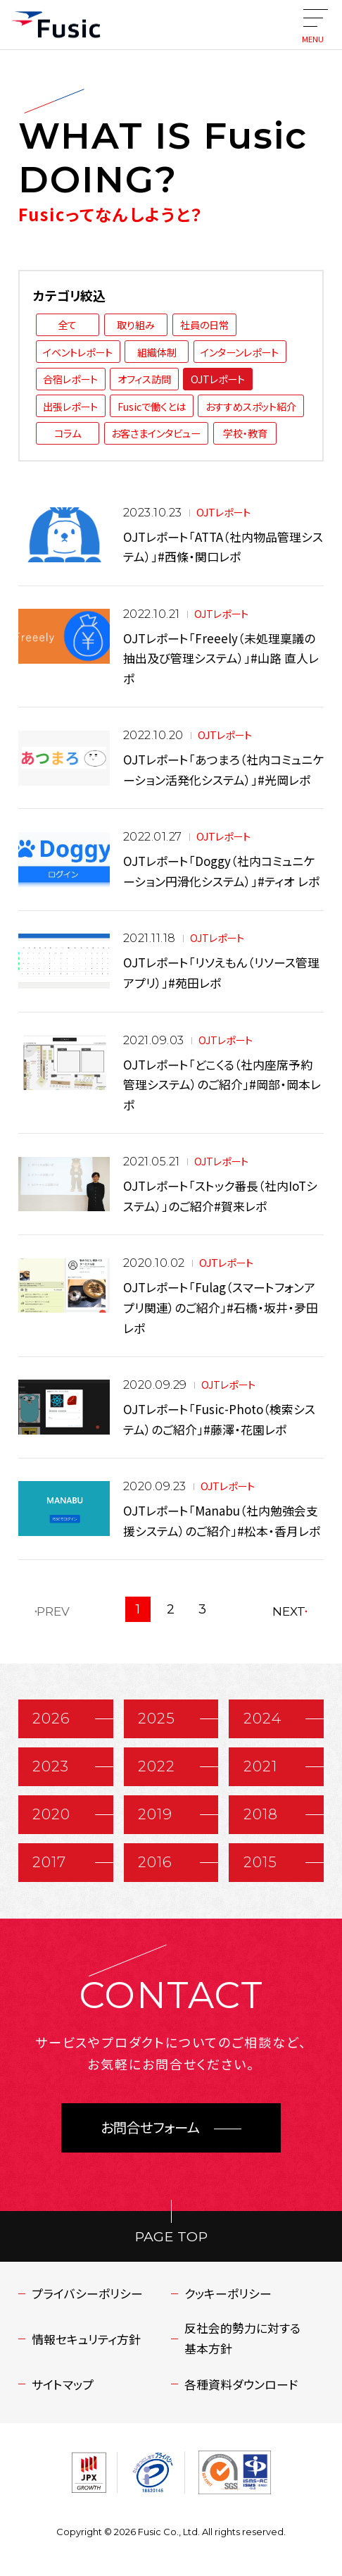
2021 (260, 1766)
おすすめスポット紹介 (250, 406)
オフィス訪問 (144, 378)
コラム (67, 433)
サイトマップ (63, 2384)
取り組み (136, 324)
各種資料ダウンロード (241, 2384)
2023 (50, 1766)
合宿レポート (70, 378)
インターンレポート (240, 352)
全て (67, 324)
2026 (51, 1718)
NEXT (288, 1611)
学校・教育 (245, 433)
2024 (262, 1718)
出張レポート (70, 406)
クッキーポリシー (228, 2293)
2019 (155, 1814)
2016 (155, 1862)
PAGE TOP (171, 2236)
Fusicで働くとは (152, 406)
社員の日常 (204, 324)
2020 (51, 1814)
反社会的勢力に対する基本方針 (242, 2338)
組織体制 (157, 352)
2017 (49, 1862)
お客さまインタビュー (156, 433)
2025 (156, 1718)
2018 (260, 1814)
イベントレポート (78, 352)
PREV (53, 1611)
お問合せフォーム (150, 2127)
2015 (260, 1862)
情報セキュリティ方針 (86, 2339)
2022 (156, 1766)
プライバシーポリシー (87, 2293)
